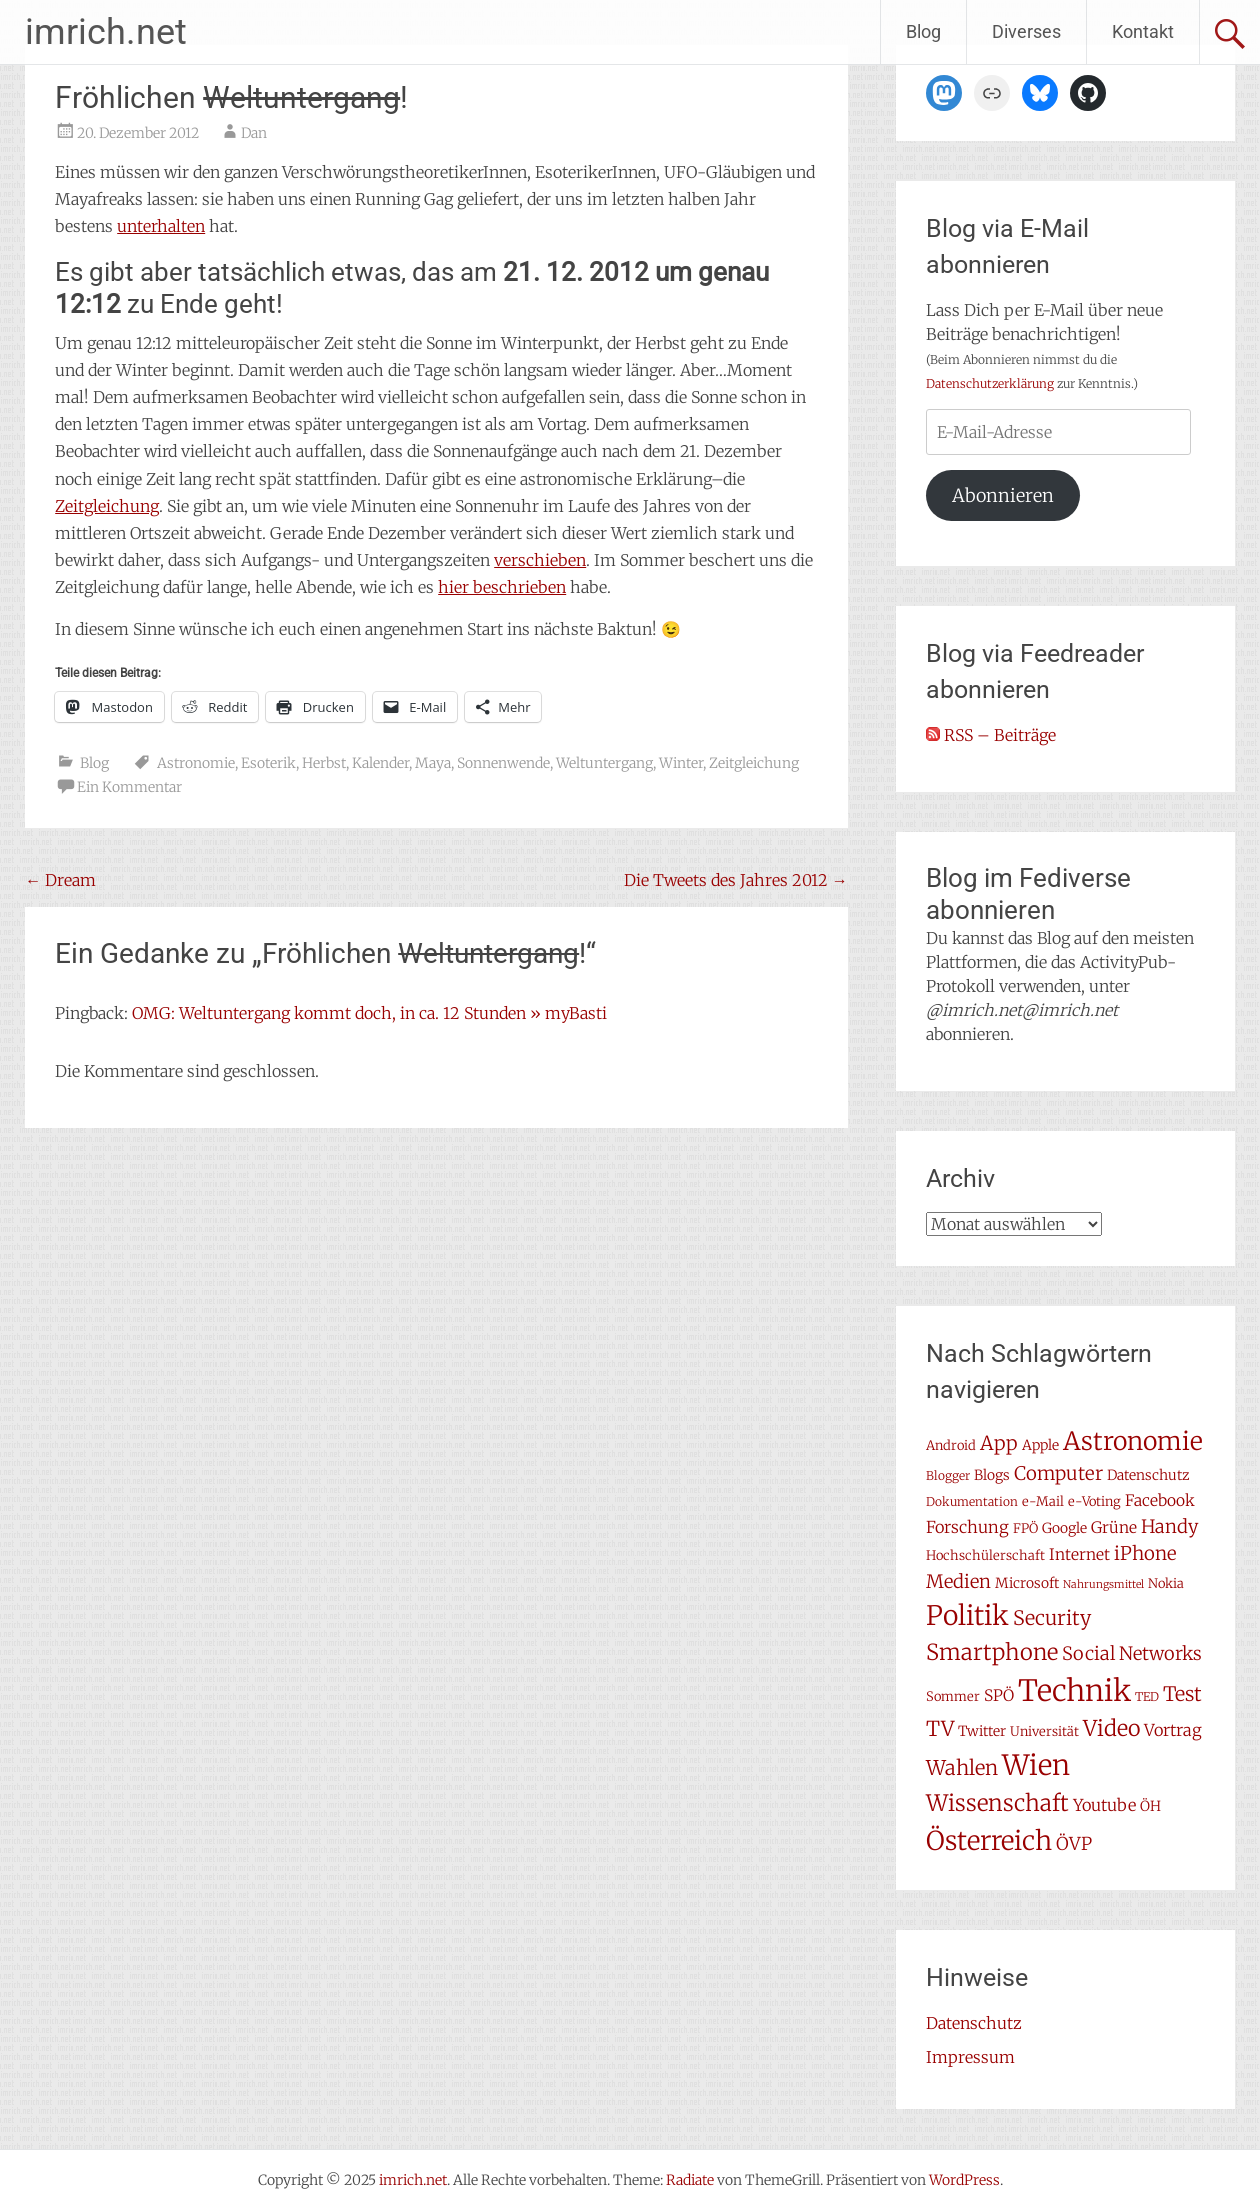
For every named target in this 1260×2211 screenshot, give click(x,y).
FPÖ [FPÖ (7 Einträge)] (1025, 1528)
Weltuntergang (604, 763)
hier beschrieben (502, 587)
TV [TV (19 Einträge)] (940, 1729)
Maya (433, 763)
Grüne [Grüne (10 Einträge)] (1114, 1527)
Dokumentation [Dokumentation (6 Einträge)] (972, 1501)
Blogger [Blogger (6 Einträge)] (948, 1475)
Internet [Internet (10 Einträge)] (1079, 1554)
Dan (254, 133)
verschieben (540, 560)
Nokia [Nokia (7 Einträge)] (1166, 1583)
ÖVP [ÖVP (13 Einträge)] (1074, 1844)
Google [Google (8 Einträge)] (1064, 1528)
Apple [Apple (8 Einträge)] (1040, 1445)
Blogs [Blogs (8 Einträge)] (992, 1475)
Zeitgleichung (107, 506)
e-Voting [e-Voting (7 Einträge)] (1094, 1501)
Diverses (1026, 31)
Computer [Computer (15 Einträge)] (1058, 1473)
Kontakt (1143, 31)
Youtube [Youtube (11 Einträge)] (1104, 1805)
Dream (60, 880)
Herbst (324, 763)
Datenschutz (974, 2023)
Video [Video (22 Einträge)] (1111, 1728)
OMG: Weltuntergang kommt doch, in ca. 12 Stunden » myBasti (369, 1013)
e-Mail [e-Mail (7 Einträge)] (1043, 1501)
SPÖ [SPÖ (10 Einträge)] (999, 1695)
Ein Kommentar (129, 787)
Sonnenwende (503, 763)
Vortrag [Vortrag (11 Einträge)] (1173, 1730)
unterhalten (161, 226)
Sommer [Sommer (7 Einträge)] (953, 1696)
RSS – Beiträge (991, 735)
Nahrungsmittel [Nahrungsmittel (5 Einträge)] (1103, 1584)
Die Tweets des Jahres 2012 (736, 880)
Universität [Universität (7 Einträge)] (1044, 1731)
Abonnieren (1003, 495)
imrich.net (106, 32)
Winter (681, 763)
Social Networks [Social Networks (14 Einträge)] (1132, 1653)
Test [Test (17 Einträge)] (1182, 1694)
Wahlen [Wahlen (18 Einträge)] (962, 1768)
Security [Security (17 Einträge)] (1052, 1618)
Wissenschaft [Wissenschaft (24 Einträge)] (997, 1803)
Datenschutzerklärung (990, 383)
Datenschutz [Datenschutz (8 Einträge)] (1148, 1475)
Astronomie (196, 763)
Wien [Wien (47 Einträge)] (1036, 1765)
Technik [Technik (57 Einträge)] (1074, 1690)
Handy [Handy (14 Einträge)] (1170, 1526)
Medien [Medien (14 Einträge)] (958, 1581)
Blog (923, 31)
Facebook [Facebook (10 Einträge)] (1160, 1500)
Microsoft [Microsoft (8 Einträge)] (1027, 1583)
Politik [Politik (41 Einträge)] (967, 1615)
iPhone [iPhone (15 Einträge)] (1145, 1553)
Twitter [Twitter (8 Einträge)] (982, 1731)
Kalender (380, 763)
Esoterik (268, 763)
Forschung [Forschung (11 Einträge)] (967, 1527)
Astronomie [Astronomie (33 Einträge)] (1133, 1441)
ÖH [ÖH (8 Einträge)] (1150, 1806)
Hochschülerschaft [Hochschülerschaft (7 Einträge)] (985, 1555)
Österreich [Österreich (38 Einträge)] (989, 1840)
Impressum (970, 2057)
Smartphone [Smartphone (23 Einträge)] (992, 1652)
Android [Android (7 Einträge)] (951, 1445)
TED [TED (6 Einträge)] (1147, 1696)
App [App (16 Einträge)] (999, 1443)
